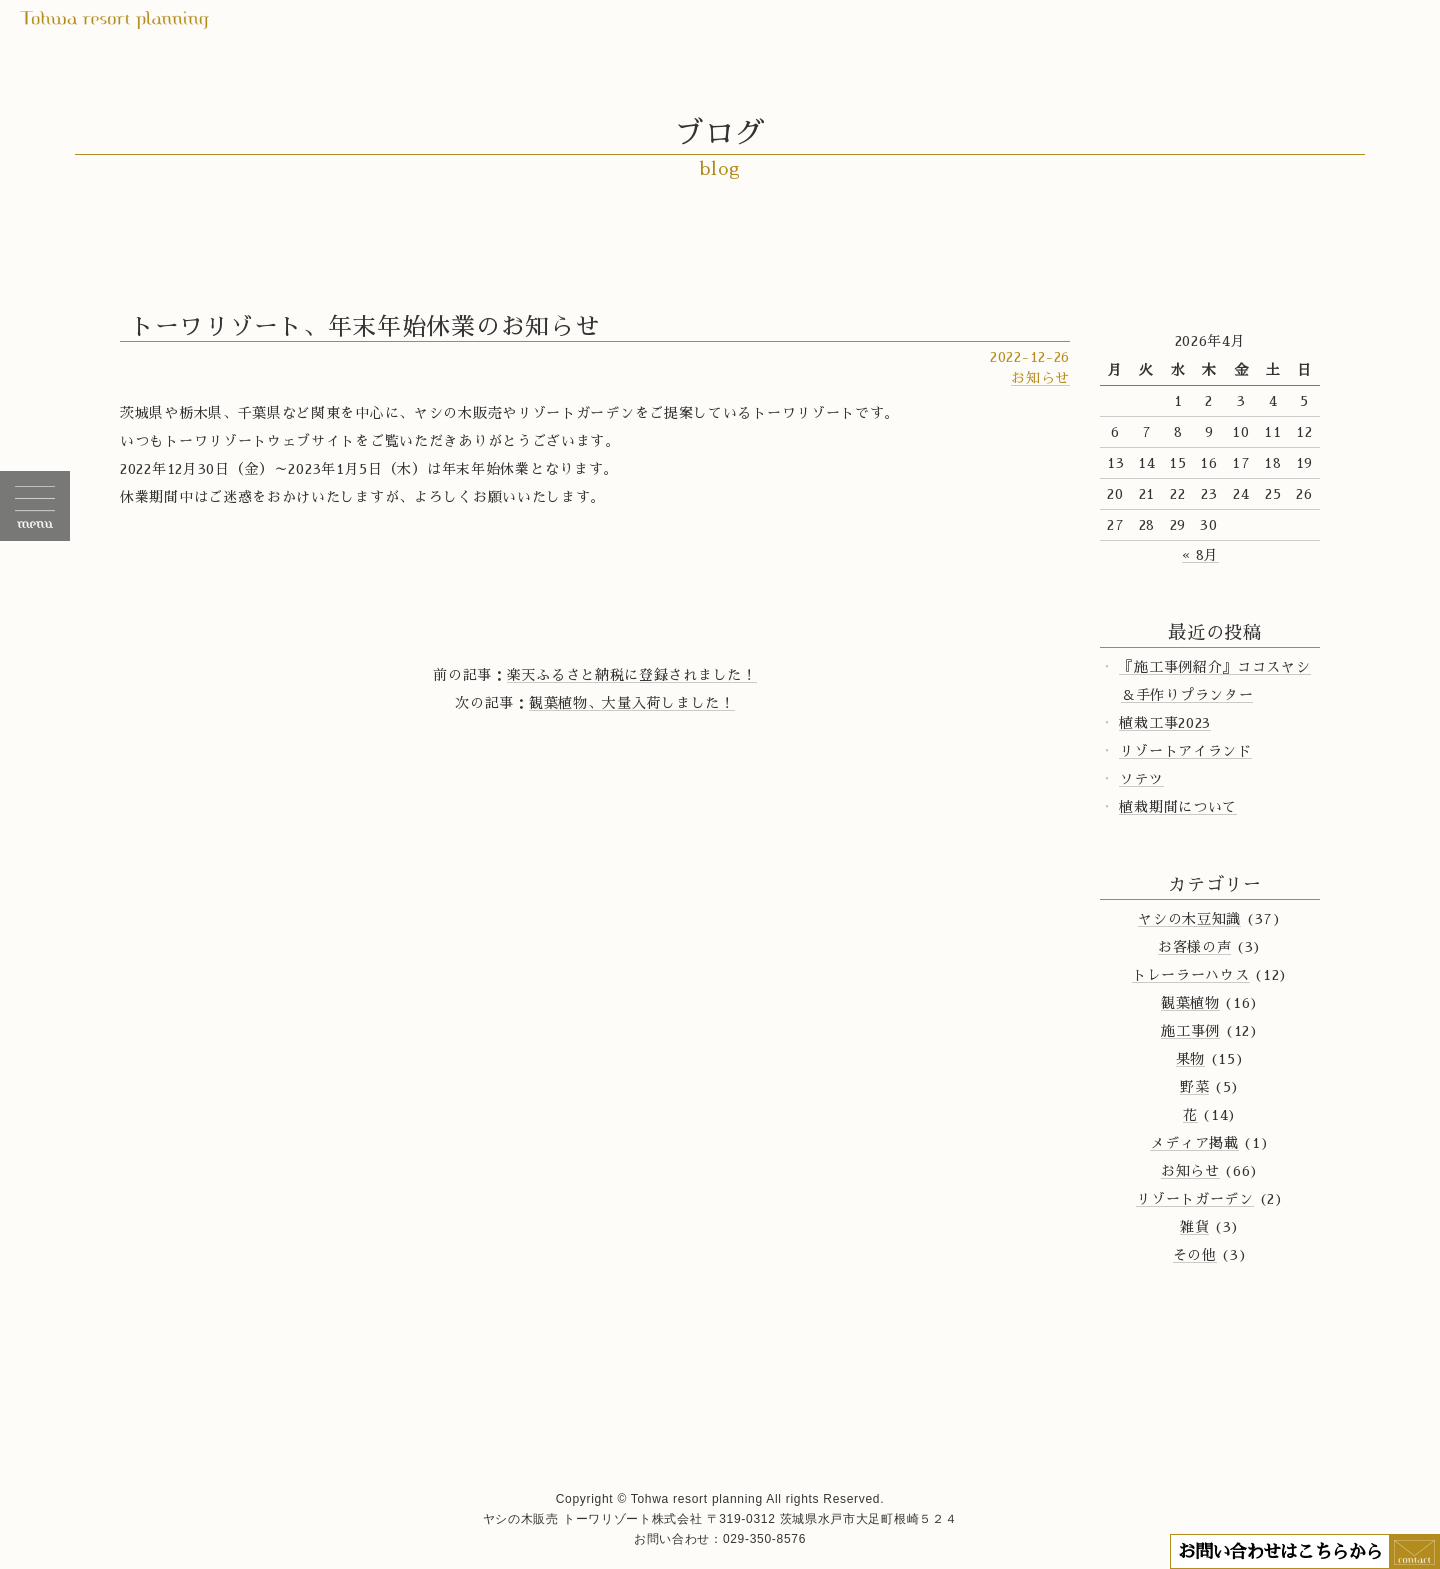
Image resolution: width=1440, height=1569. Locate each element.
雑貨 (1194, 1227)
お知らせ (1040, 378)
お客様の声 (1195, 947)
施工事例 (1190, 1031)
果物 (1190, 1059)
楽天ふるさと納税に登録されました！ (632, 675)
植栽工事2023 (1165, 723)
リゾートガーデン (1195, 1199)
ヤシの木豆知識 (1189, 919)
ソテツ (1141, 779)
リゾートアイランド (1185, 751)
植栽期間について (1178, 807)
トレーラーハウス (1191, 975)
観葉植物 (1190, 1003)
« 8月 (1200, 555)
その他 (1195, 1255)
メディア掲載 (1194, 1143)
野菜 (1194, 1087)
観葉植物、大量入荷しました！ (632, 703)
